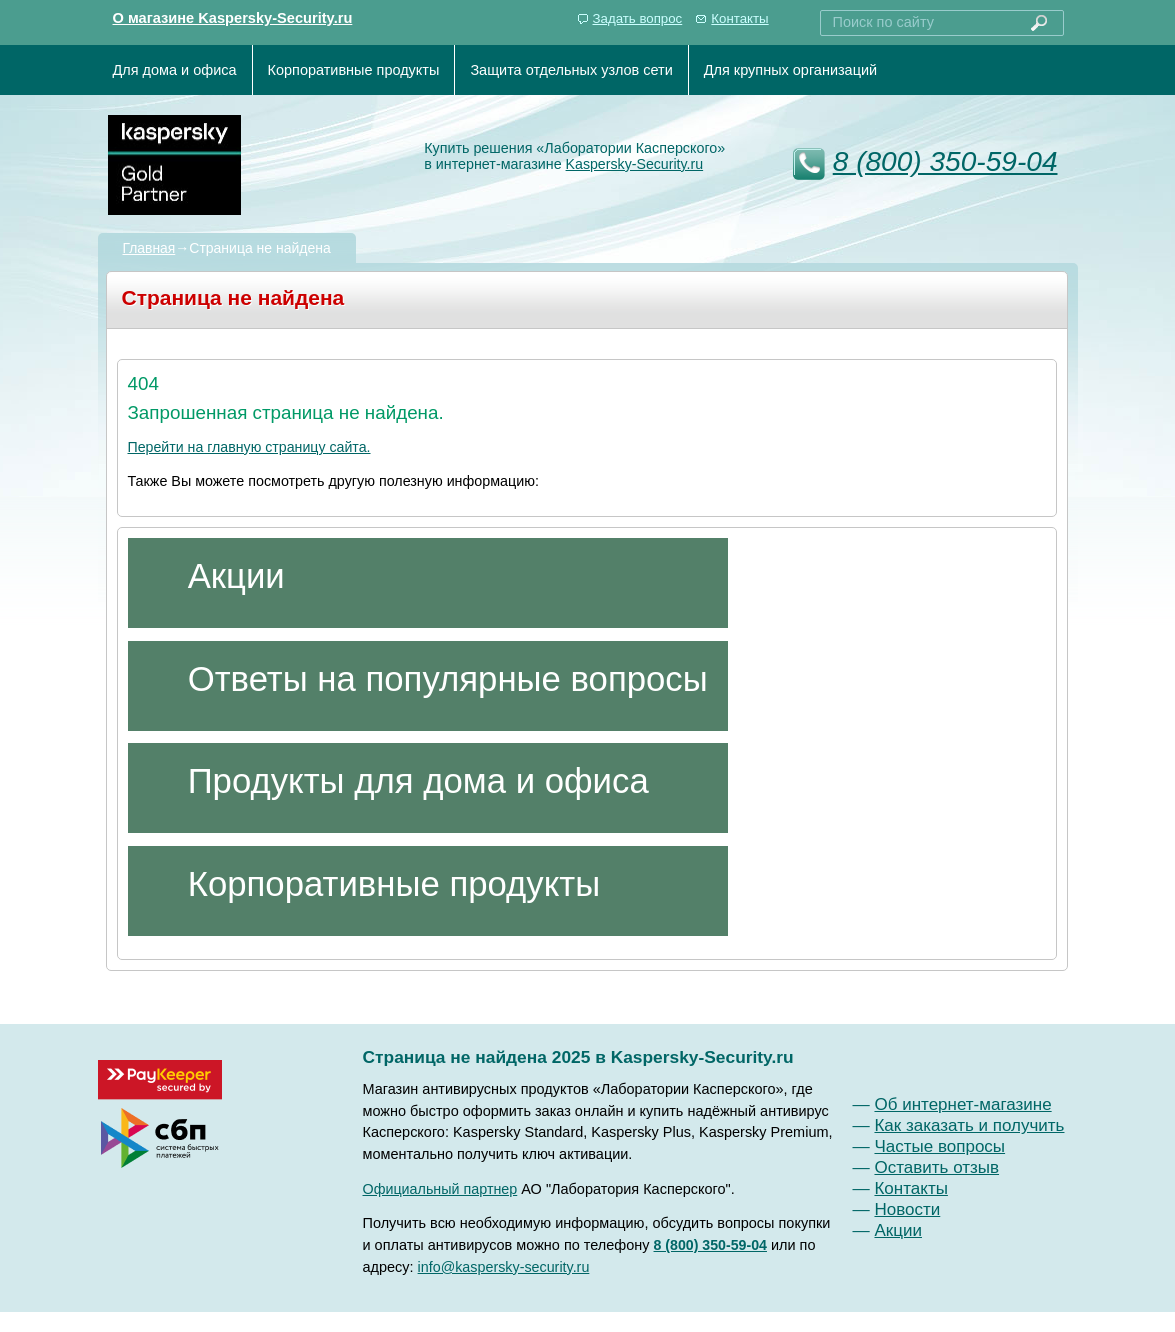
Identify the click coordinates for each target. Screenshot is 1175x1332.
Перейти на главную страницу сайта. (249, 447)
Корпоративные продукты (354, 70)
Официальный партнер (440, 1189)
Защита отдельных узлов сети (571, 70)
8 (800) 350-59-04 (945, 161)
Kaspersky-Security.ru (635, 164)
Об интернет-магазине (962, 1104)
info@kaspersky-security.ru (504, 1267)
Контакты (739, 18)
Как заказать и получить (969, 1125)
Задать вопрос (638, 18)
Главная (149, 248)
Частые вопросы (939, 1146)
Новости (907, 1209)
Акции (898, 1230)
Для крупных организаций (790, 70)
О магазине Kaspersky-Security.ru (233, 18)
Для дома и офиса (175, 70)
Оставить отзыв (936, 1167)
